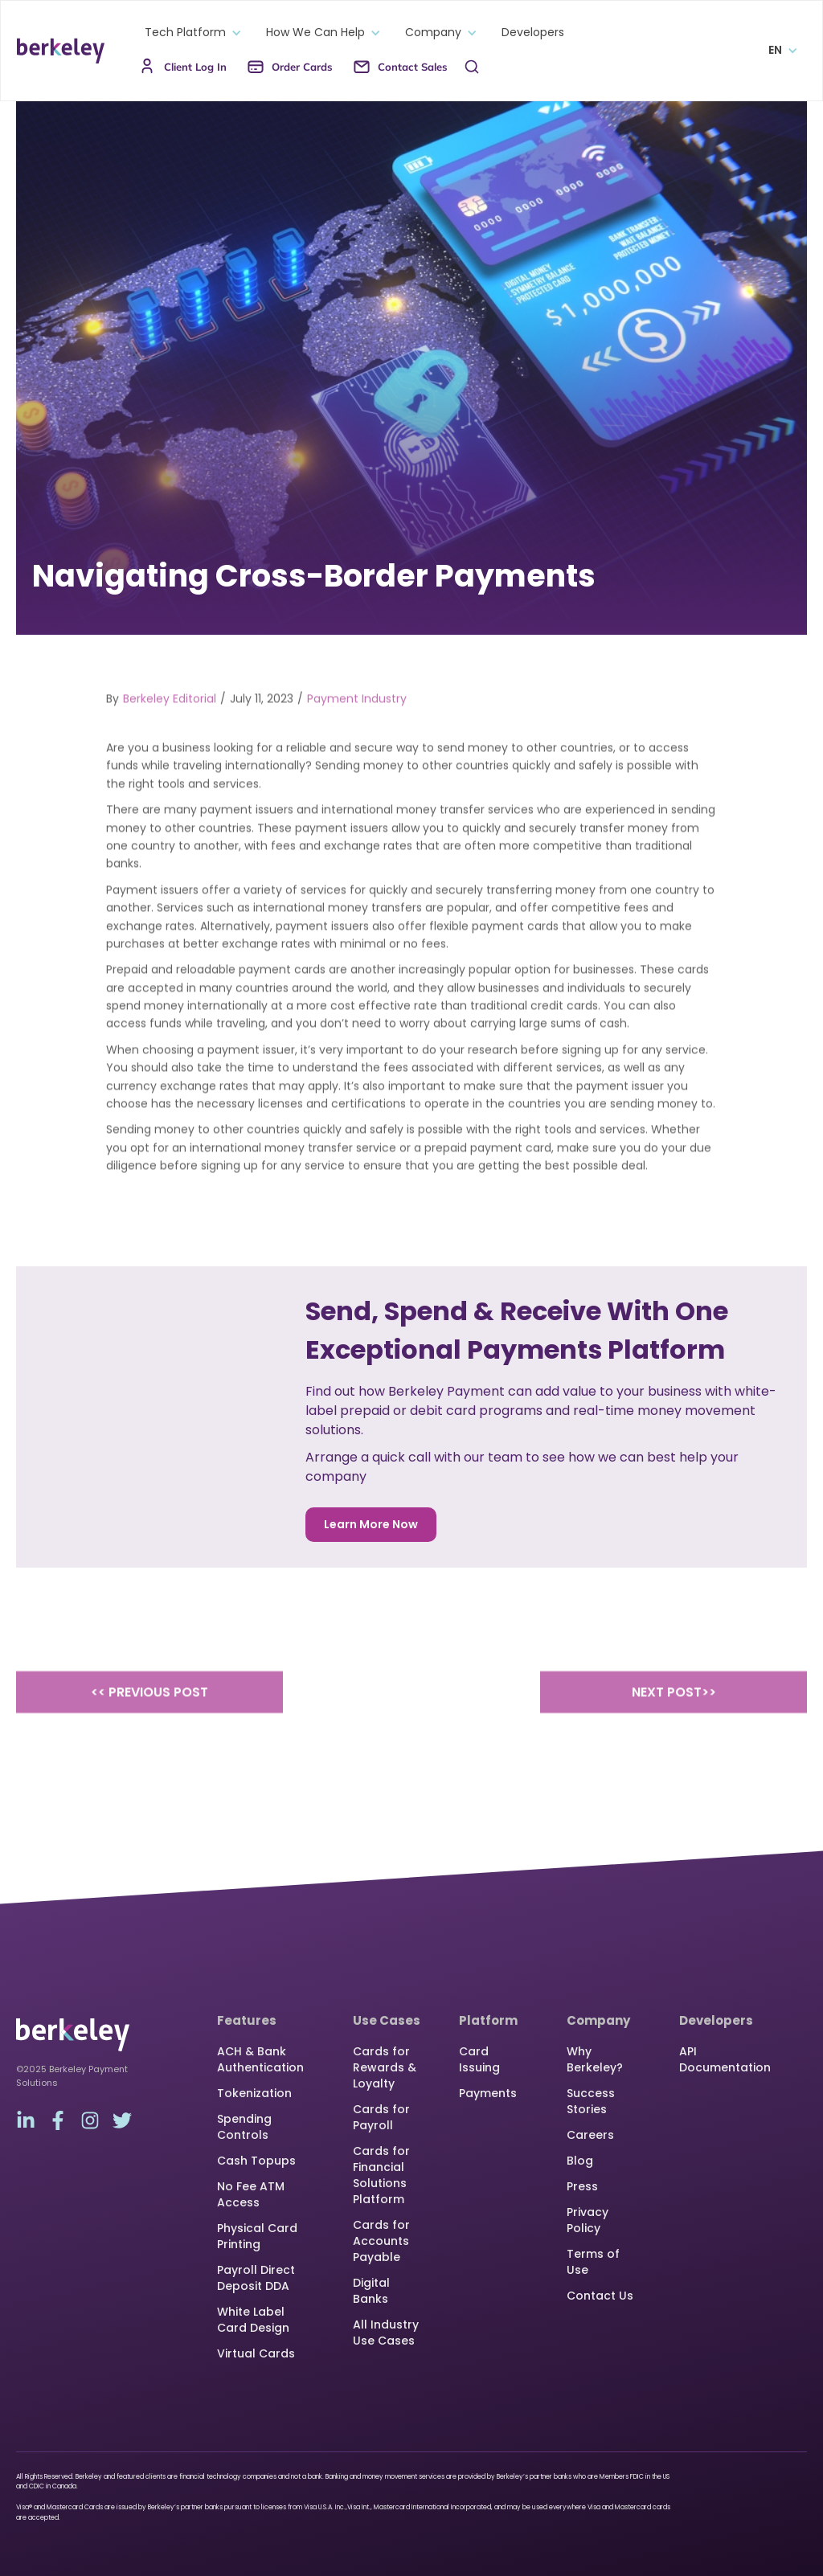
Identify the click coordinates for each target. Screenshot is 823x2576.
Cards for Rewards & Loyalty (384, 2067)
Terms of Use (593, 2262)
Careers (590, 2135)
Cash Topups (256, 2161)
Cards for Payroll (381, 2117)
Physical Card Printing (257, 2236)
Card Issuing (479, 2059)
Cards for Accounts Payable (381, 2241)
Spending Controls (244, 2127)
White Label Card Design (253, 2320)
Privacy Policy (587, 2220)
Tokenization (254, 2093)
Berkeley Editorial (169, 717)
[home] (60, 50)
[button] (189, 33)
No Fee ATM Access (251, 2194)
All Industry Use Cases (386, 2332)
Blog (580, 2161)
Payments (488, 2093)
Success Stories (591, 2101)
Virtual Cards (256, 2353)
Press (582, 2186)
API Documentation (725, 2059)
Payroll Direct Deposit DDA (256, 2278)
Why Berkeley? (595, 2059)
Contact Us (600, 2296)
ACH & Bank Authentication (260, 2059)
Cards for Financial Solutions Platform (381, 2175)
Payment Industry (357, 717)
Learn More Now (371, 1524)
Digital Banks (371, 2291)
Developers (533, 32)
